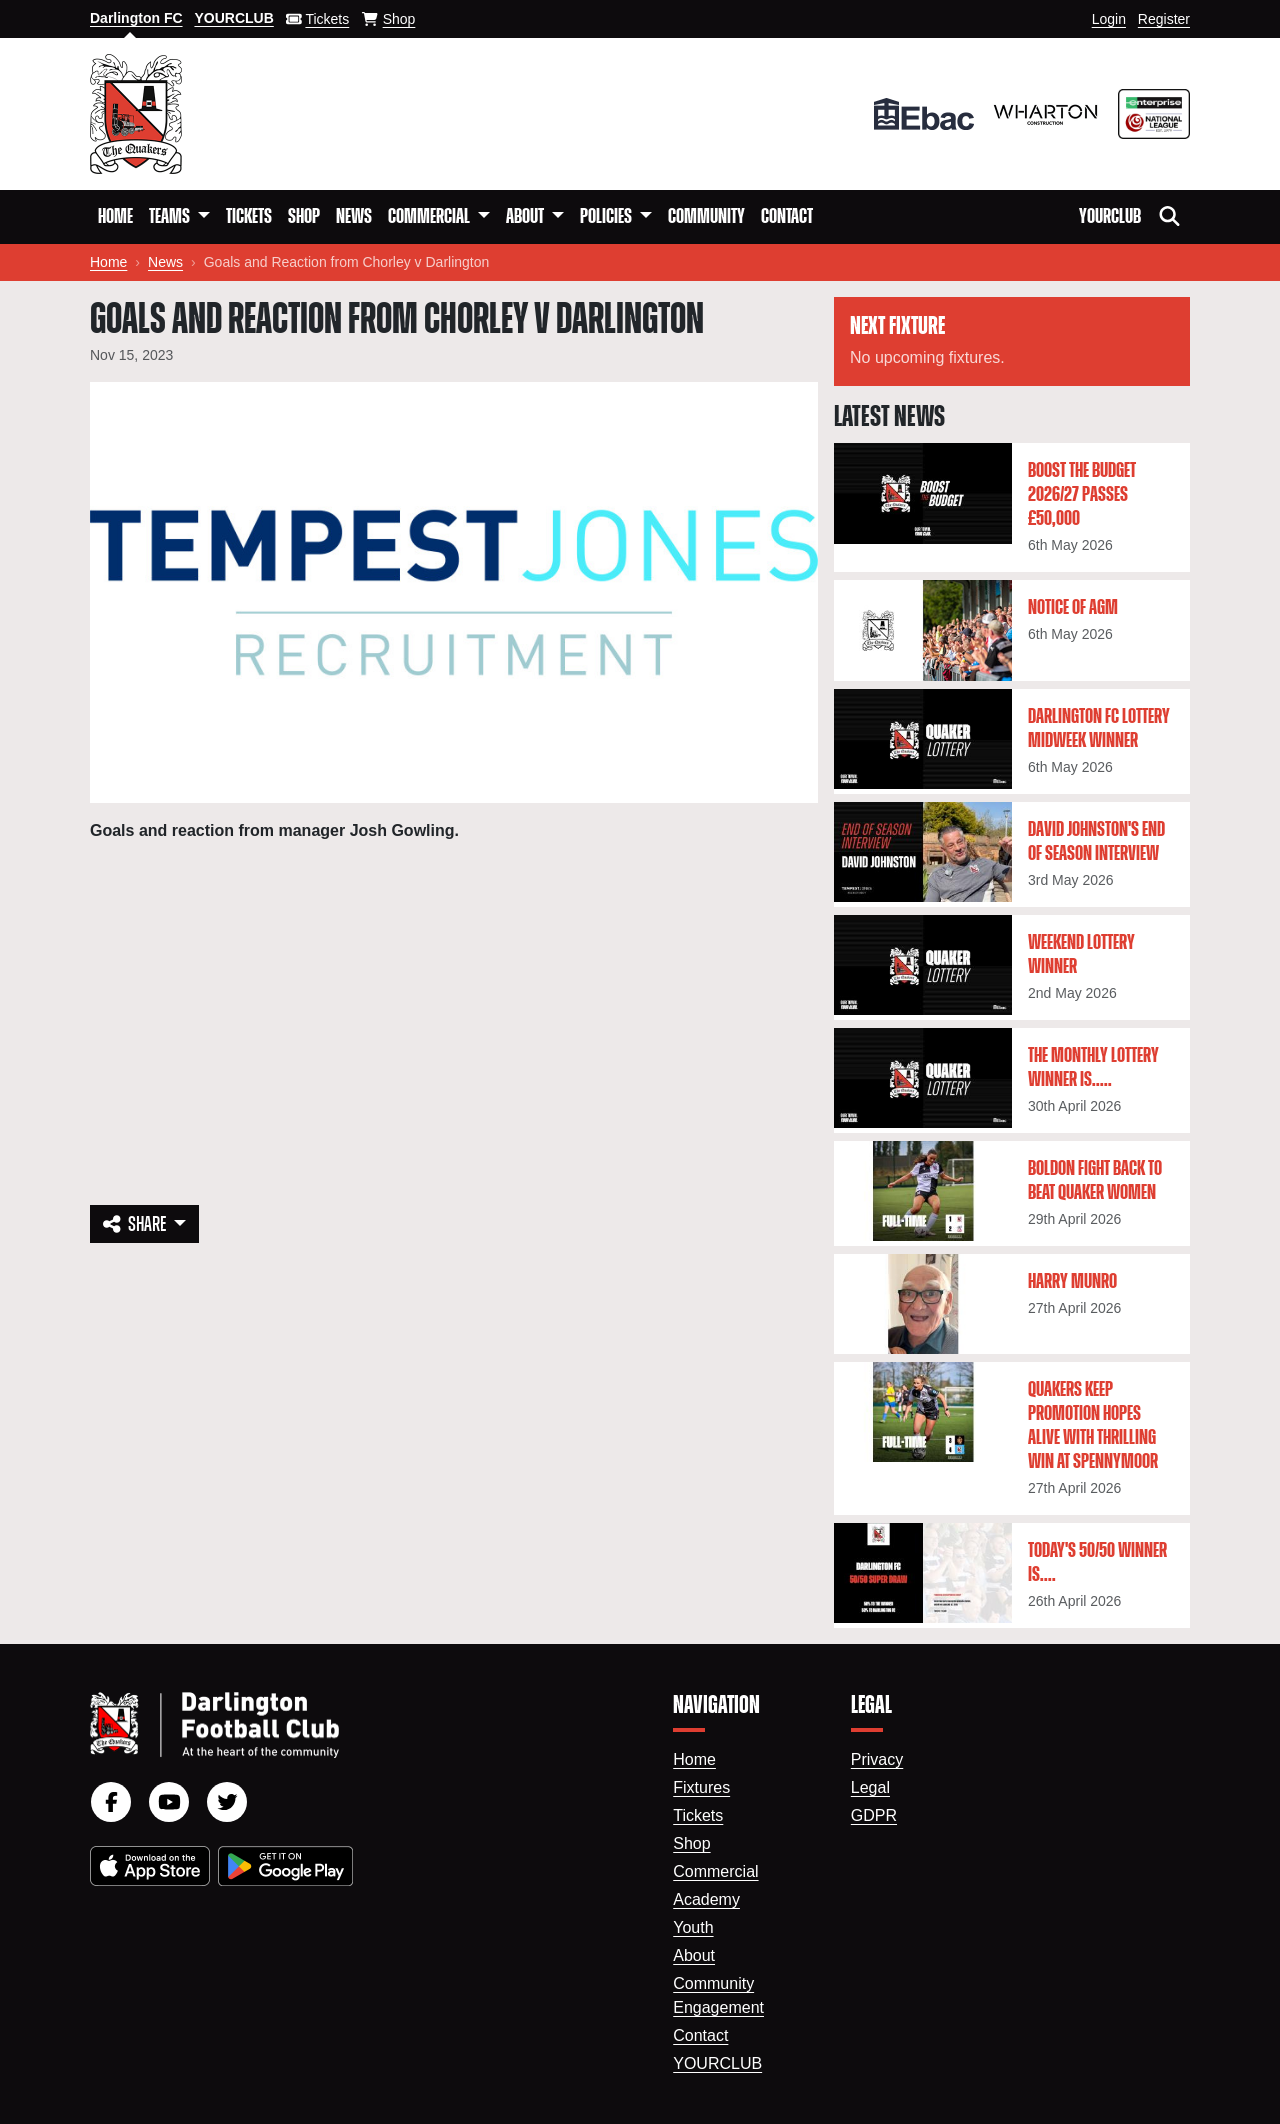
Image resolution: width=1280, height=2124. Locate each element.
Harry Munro (1072, 1282)
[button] (179, 217)
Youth (693, 1927)
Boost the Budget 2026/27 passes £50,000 (1082, 495)
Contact (787, 217)
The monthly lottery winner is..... (1093, 1068)
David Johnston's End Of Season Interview (1096, 842)
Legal (870, 1787)
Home (115, 217)
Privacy (877, 1759)
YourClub (1110, 217)
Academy (706, 1899)
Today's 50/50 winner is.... (1097, 1563)
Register (1164, 19)
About (694, 1955)
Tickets (249, 217)
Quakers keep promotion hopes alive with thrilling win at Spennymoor (1093, 1426)
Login (1109, 19)
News (354, 217)
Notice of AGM (1073, 608)
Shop (304, 217)
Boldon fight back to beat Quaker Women (1095, 1181)
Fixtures (701, 1787)
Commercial (715, 1871)
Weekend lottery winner (1081, 955)
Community (706, 217)
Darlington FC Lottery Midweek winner (1099, 729)
